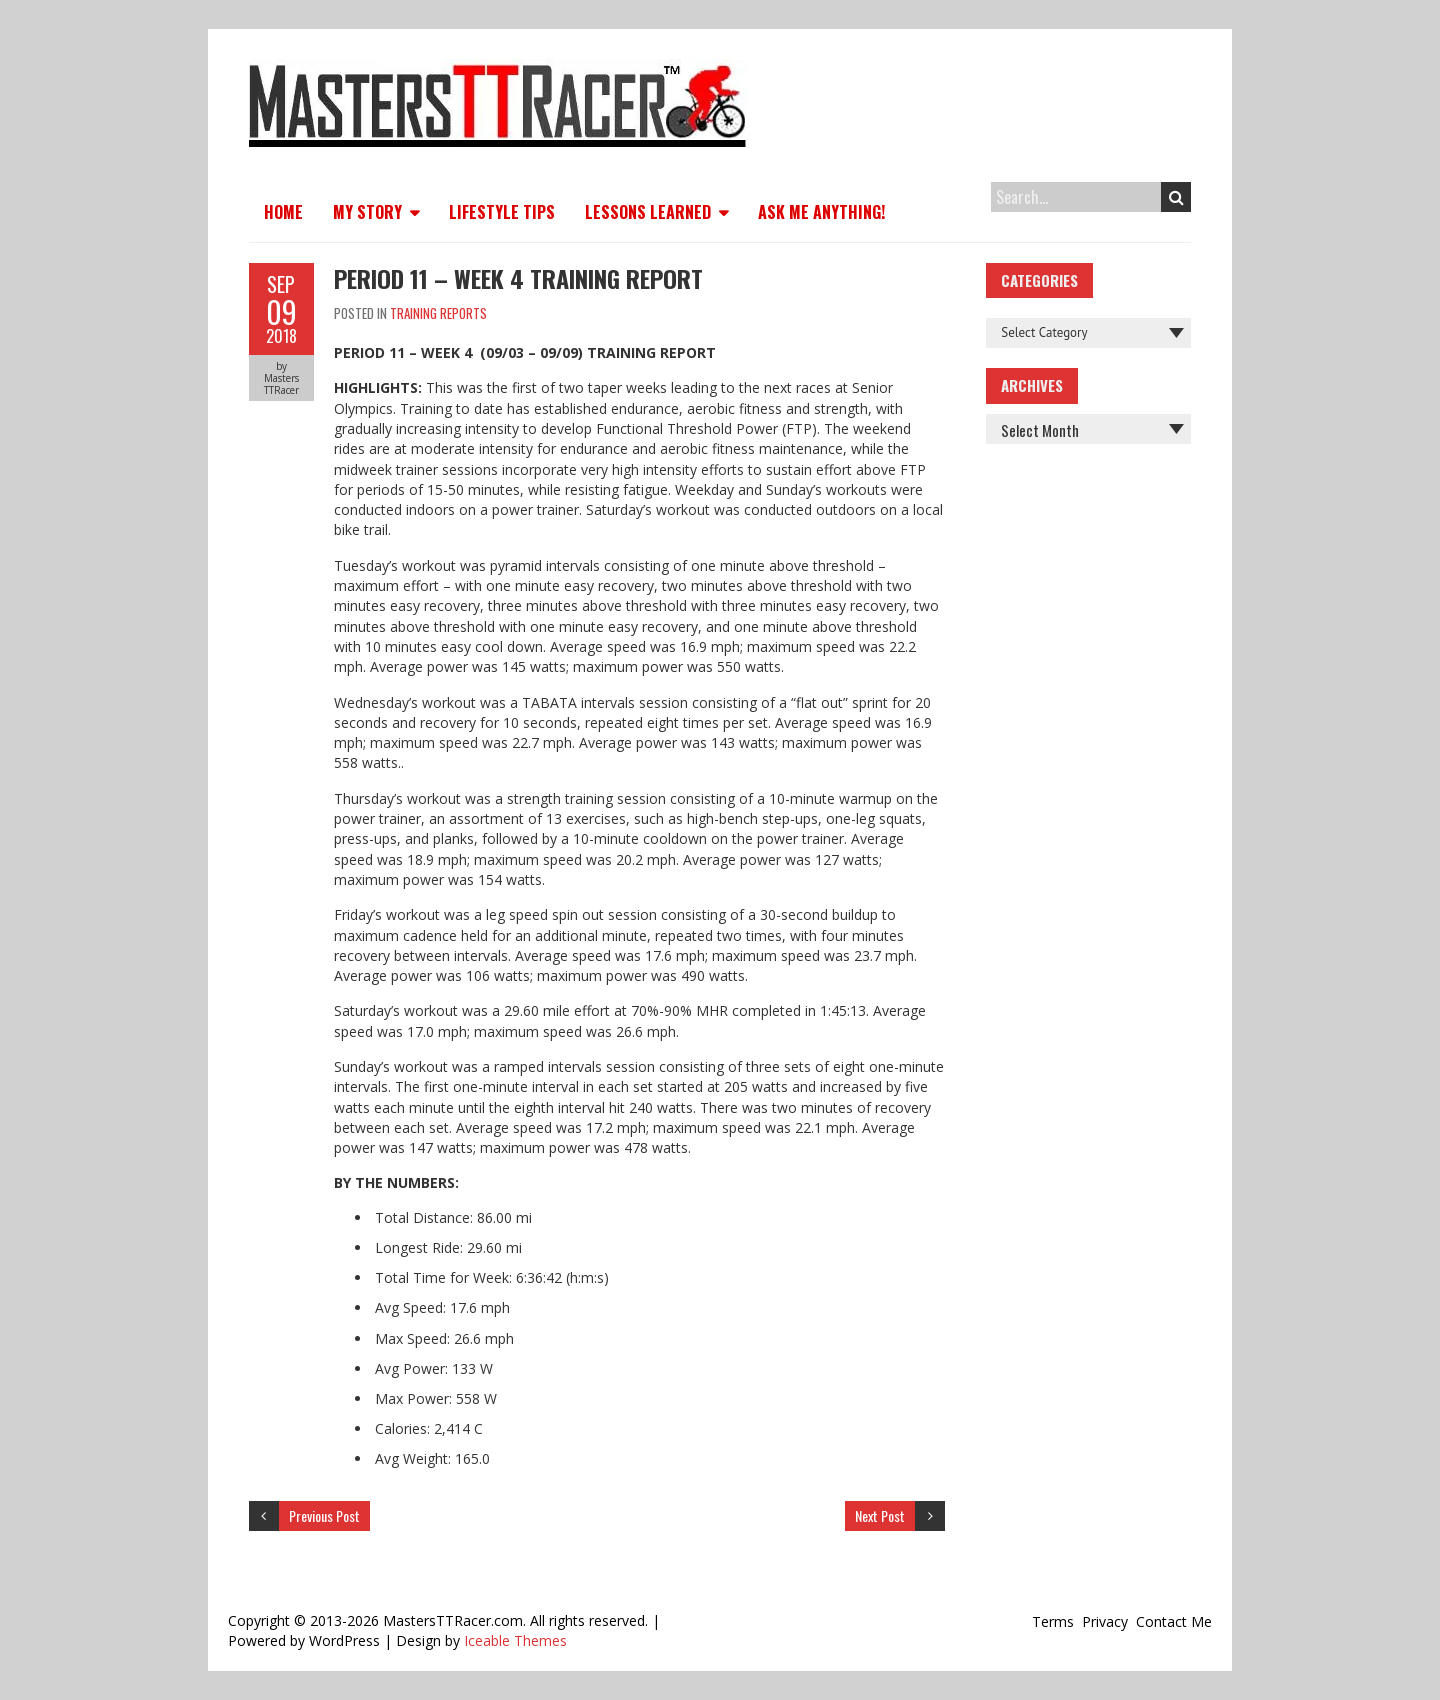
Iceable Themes (515, 1640)
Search (1176, 197)
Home (283, 212)
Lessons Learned (648, 212)
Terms (1053, 1621)
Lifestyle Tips (502, 212)
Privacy (1105, 1621)
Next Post (880, 1515)
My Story (367, 212)
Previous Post (324, 1515)
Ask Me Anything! (821, 212)
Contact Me (1174, 1621)
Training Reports (438, 313)
